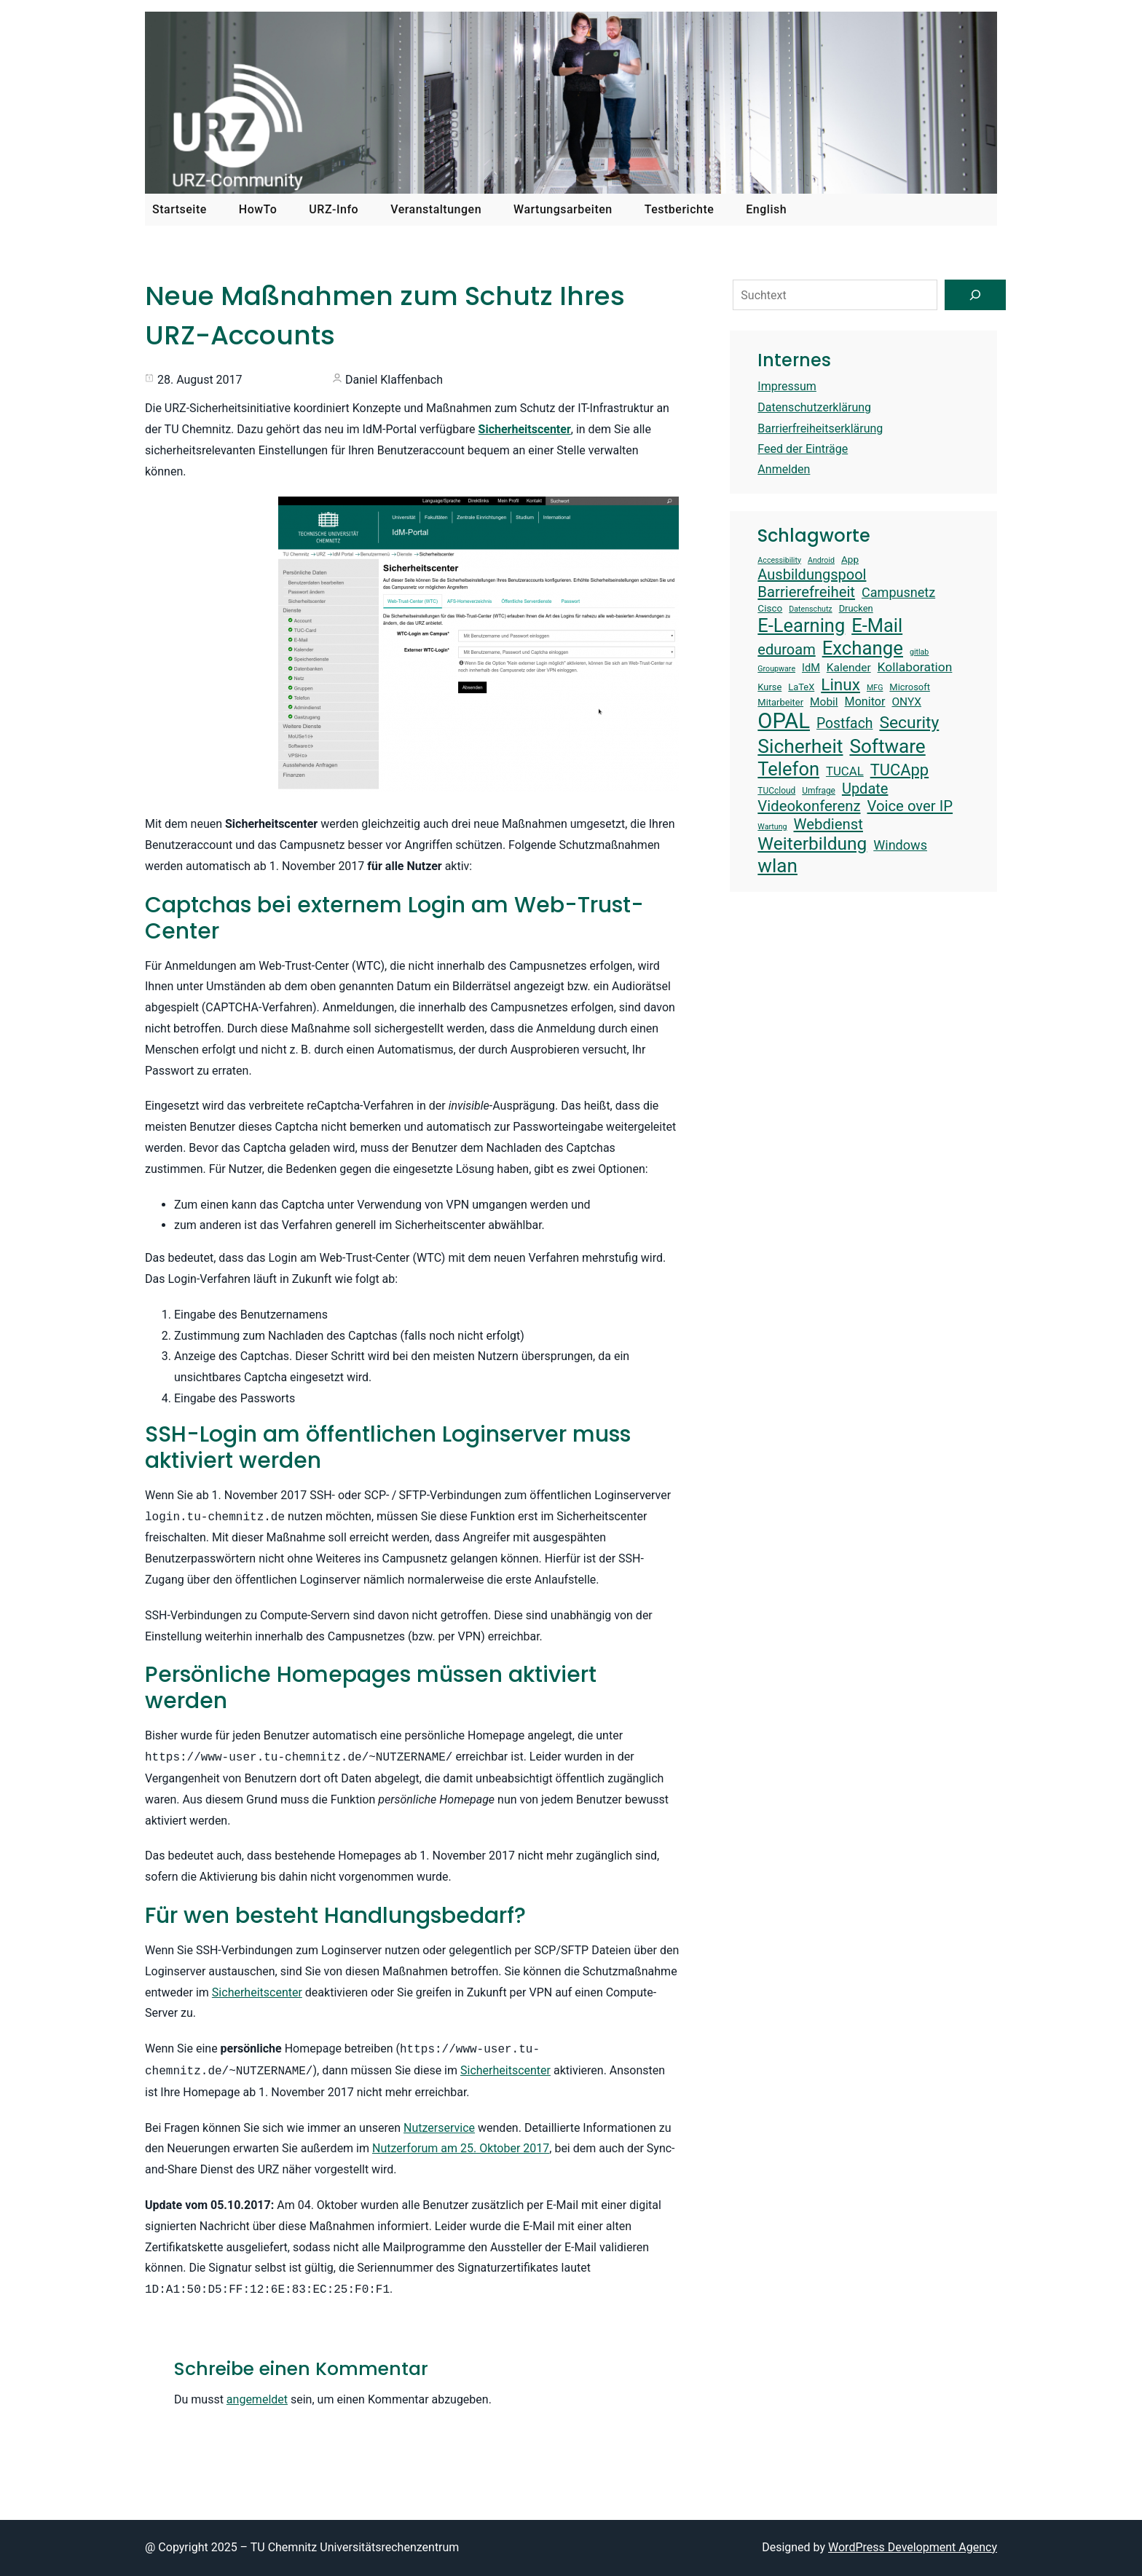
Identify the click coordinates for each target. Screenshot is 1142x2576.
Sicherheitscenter (257, 1992)
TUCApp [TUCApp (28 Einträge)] (899, 770)
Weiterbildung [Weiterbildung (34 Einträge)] (812, 843)
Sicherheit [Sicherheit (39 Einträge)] (800, 746)
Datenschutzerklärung (814, 407)
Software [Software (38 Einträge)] (887, 746)
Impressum (786, 386)
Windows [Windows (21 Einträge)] (900, 845)
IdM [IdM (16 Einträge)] (811, 668)
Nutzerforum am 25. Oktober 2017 (460, 2148)
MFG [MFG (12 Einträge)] (875, 688)
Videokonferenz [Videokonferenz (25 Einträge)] (808, 806)
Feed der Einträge (802, 449)
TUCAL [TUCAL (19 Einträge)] (845, 771)
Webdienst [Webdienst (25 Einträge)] (828, 824)
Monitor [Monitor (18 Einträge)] (865, 701)
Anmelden (783, 469)
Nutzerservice (439, 2128)
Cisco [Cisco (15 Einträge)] (769, 608)
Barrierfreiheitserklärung (820, 428)
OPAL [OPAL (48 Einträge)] (783, 720)
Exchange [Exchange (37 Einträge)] (862, 648)
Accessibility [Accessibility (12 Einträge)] (779, 560)
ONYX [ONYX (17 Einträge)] (906, 701)
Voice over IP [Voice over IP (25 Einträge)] (910, 806)
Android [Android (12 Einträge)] (821, 560)
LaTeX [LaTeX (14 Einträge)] (801, 686)
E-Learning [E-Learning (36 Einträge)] (801, 625)
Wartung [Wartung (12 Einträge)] (772, 827)
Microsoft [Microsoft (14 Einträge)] (909, 686)
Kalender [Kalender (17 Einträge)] (849, 667)
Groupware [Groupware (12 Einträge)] (776, 669)
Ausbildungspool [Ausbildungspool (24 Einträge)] (811, 574)
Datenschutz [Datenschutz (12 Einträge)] (810, 609)
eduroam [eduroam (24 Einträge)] (786, 649)
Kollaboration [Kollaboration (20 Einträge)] (915, 667)
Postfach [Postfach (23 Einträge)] (844, 723)
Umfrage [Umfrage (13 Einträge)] (818, 791)
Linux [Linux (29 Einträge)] (840, 685)
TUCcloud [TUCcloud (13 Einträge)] (776, 791)
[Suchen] (975, 295)
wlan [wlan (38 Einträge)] (777, 866)
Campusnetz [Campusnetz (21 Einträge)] (898, 592)
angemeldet (257, 2399)
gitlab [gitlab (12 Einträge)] (919, 652)
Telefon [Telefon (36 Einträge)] (788, 769)
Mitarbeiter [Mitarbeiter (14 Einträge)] (780, 702)
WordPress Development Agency (912, 2547)
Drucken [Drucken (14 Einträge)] (856, 608)
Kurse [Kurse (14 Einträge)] (769, 686)
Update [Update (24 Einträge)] (865, 788)
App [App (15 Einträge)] (850, 559)
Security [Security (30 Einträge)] (909, 722)
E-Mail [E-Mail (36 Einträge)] (876, 625)
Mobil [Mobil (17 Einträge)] (824, 701)
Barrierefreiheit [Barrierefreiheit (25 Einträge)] (806, 592)
